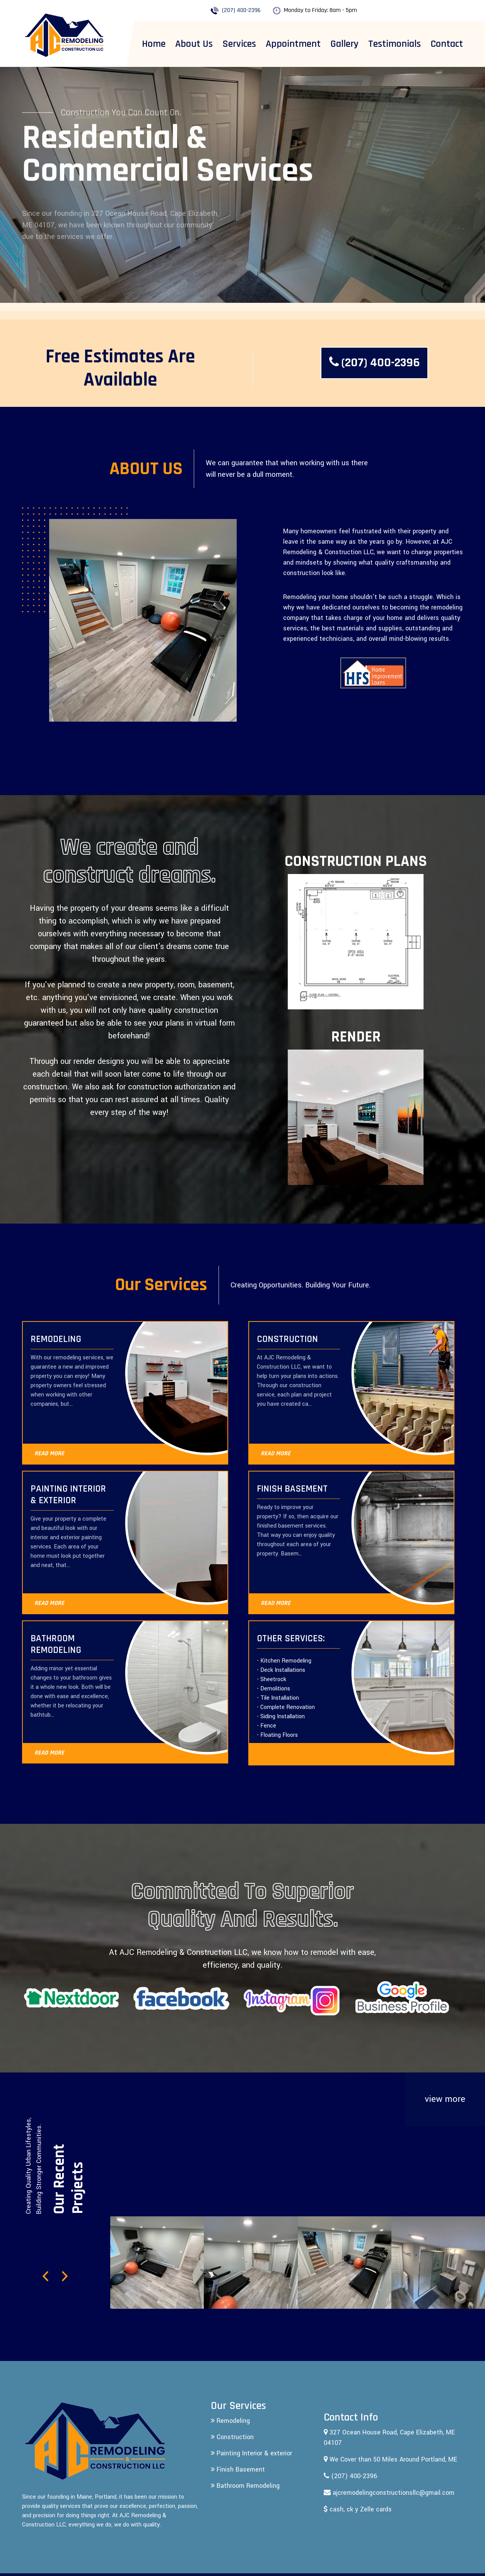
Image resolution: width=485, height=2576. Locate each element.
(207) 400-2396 (241, 10)
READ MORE (49, 1453)
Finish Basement (238, 2469)
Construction (232, 2437)
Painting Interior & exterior (251, 2453)
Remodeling (230, 2420)
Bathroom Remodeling (245, 2485)
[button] (45, 2278)
